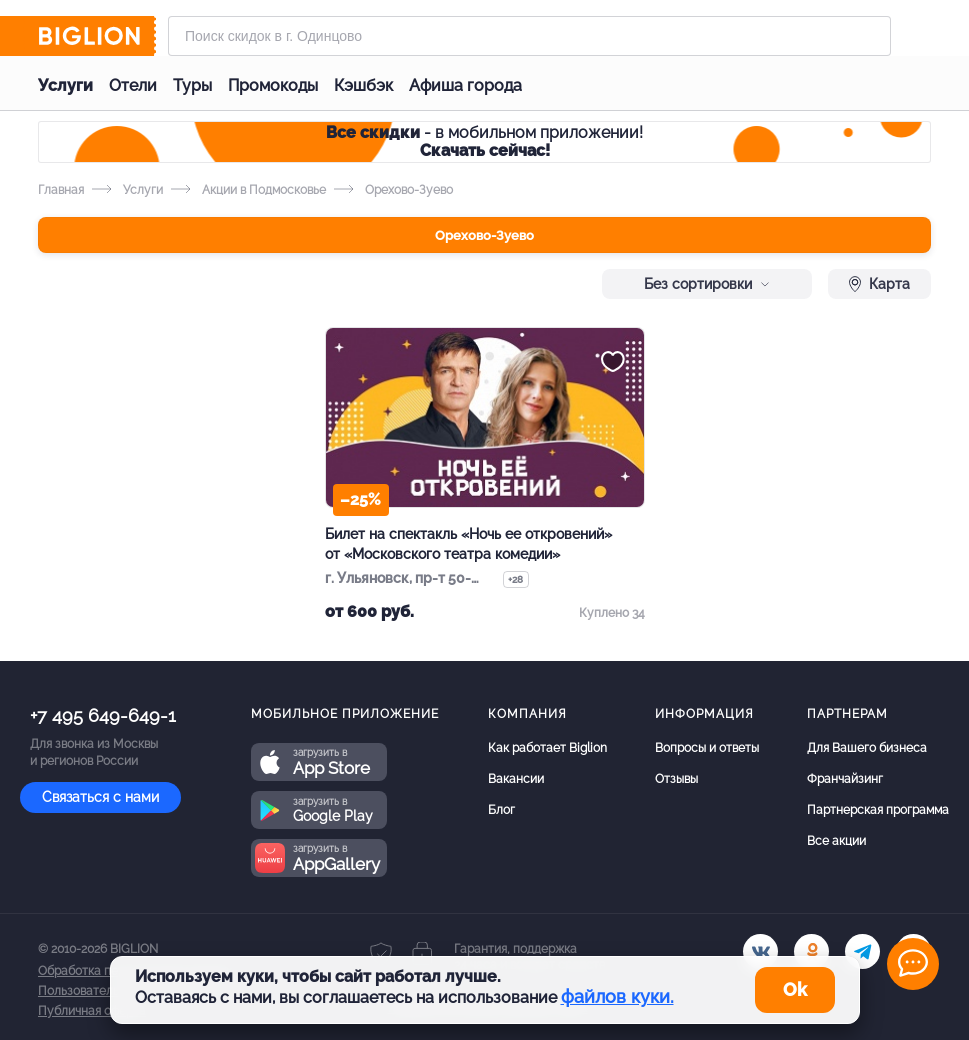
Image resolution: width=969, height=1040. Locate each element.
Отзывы (676, 779)
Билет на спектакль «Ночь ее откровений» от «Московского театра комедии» (468, 544)
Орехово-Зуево (484, 235)
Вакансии (516, 779)
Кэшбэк (363, 85)
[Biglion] (97, 36)
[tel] (862, 951)
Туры (192, 85)
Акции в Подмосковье (248, 190)
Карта (879, 284)
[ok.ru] (811, 951)
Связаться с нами (100, 797)
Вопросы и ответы (707, 748)
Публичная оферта (92, 1011)
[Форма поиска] (529, 36)
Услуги (65, 85)
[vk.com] (760, 951)
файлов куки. (617, 996)
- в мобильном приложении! (484, 141)
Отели (133, 85)
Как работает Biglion (547, 748)
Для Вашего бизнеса (867, 748)
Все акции (836, 841)
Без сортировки (707, 284)
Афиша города (465, 85)
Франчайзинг (845, 779)
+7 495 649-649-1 (103, 715)
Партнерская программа (878, 810)
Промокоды (273, 85)
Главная (61, 190)
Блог (501, 810)
